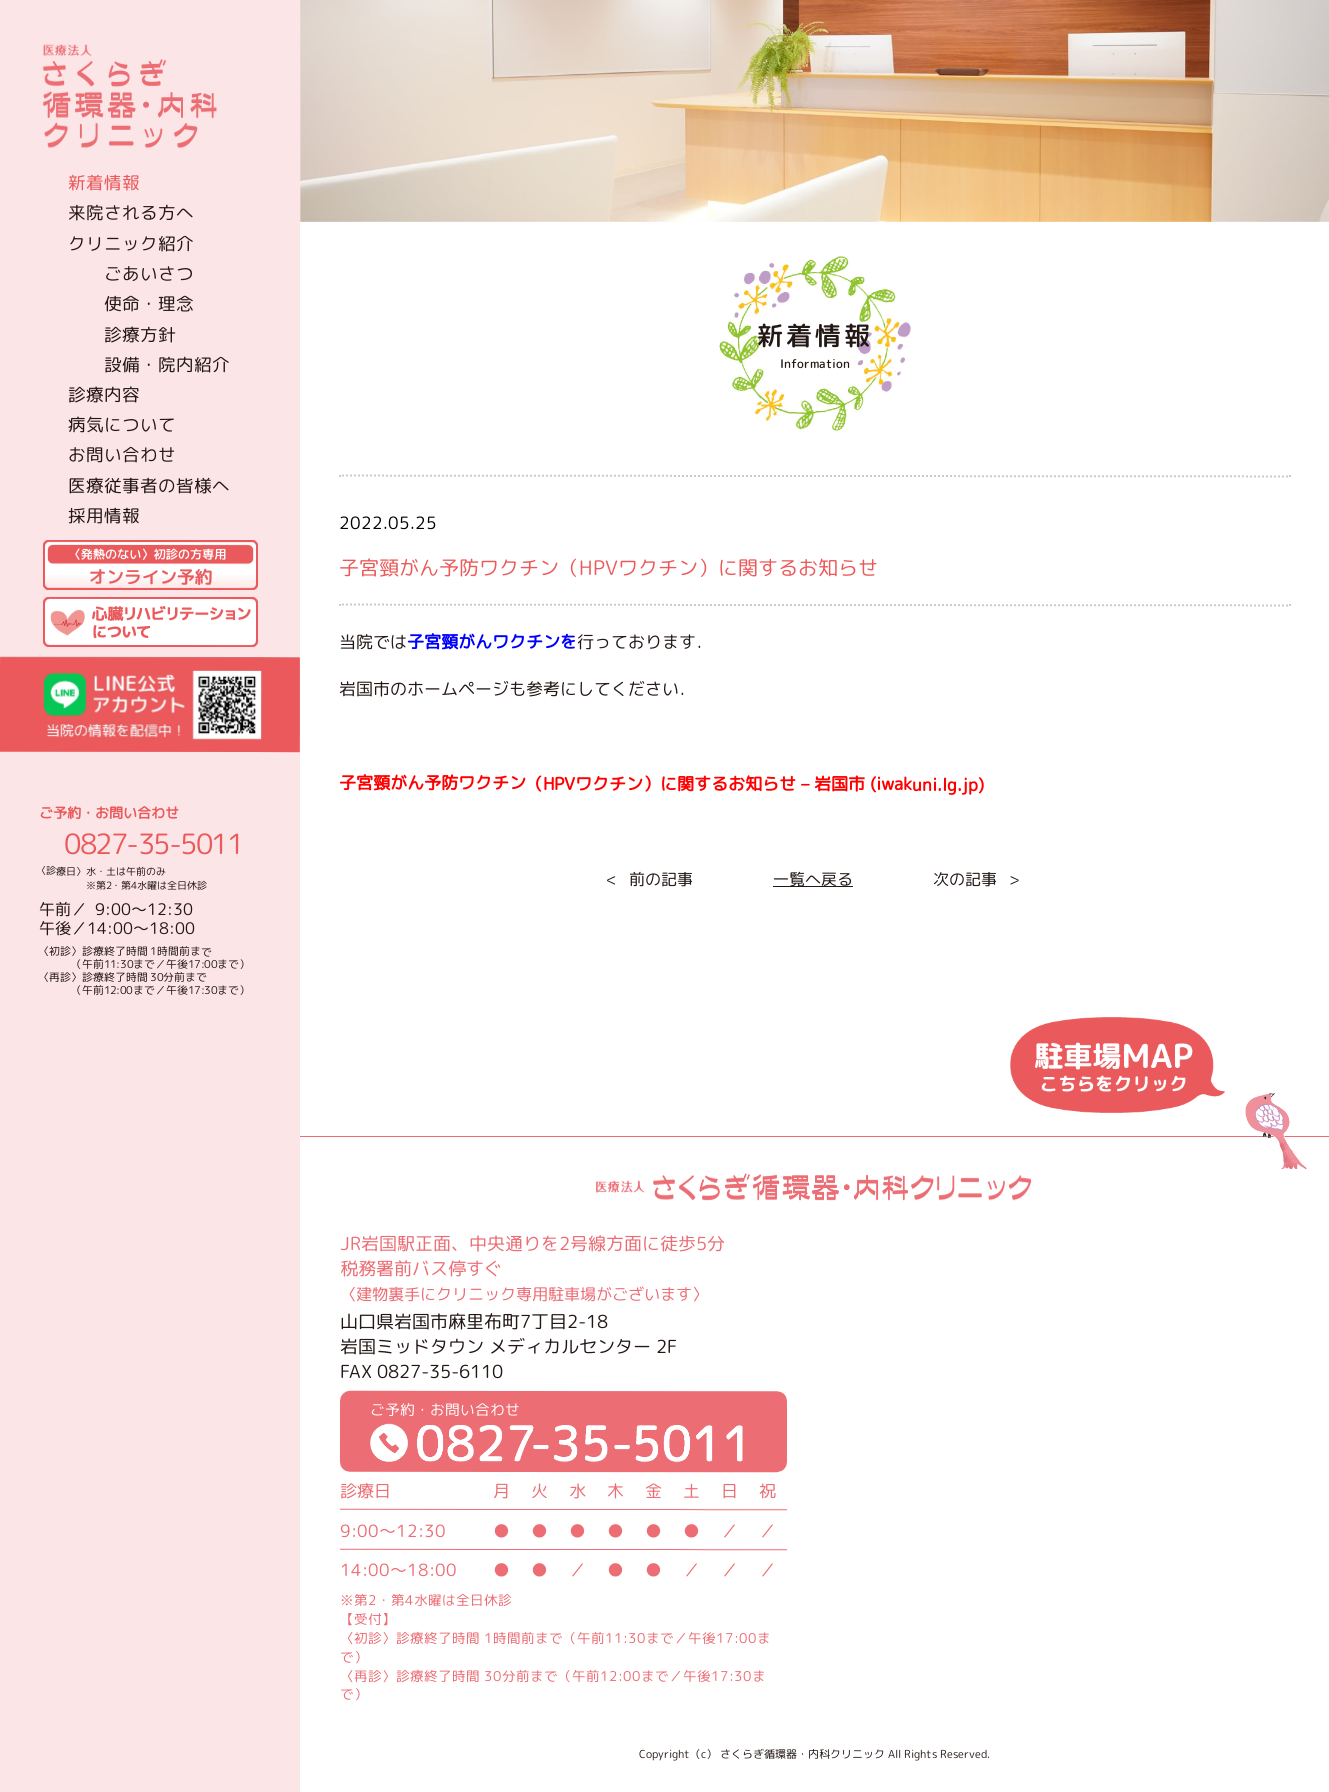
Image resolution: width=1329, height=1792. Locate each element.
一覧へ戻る (812, 879)
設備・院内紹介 (167, 364)
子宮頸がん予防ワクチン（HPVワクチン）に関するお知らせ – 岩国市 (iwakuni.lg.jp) (660, 783)
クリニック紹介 (131, 242)
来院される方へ (131, 212)
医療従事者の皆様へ (149, 484)
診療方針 (140, 333)
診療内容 (104, 394)
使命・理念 (149, 303)
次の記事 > (975, 879)
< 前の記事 (648, 879)
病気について (122, 424)
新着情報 (104, 182)
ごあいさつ (149, 272)
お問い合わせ (122, 454)
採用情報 (104, 515)
